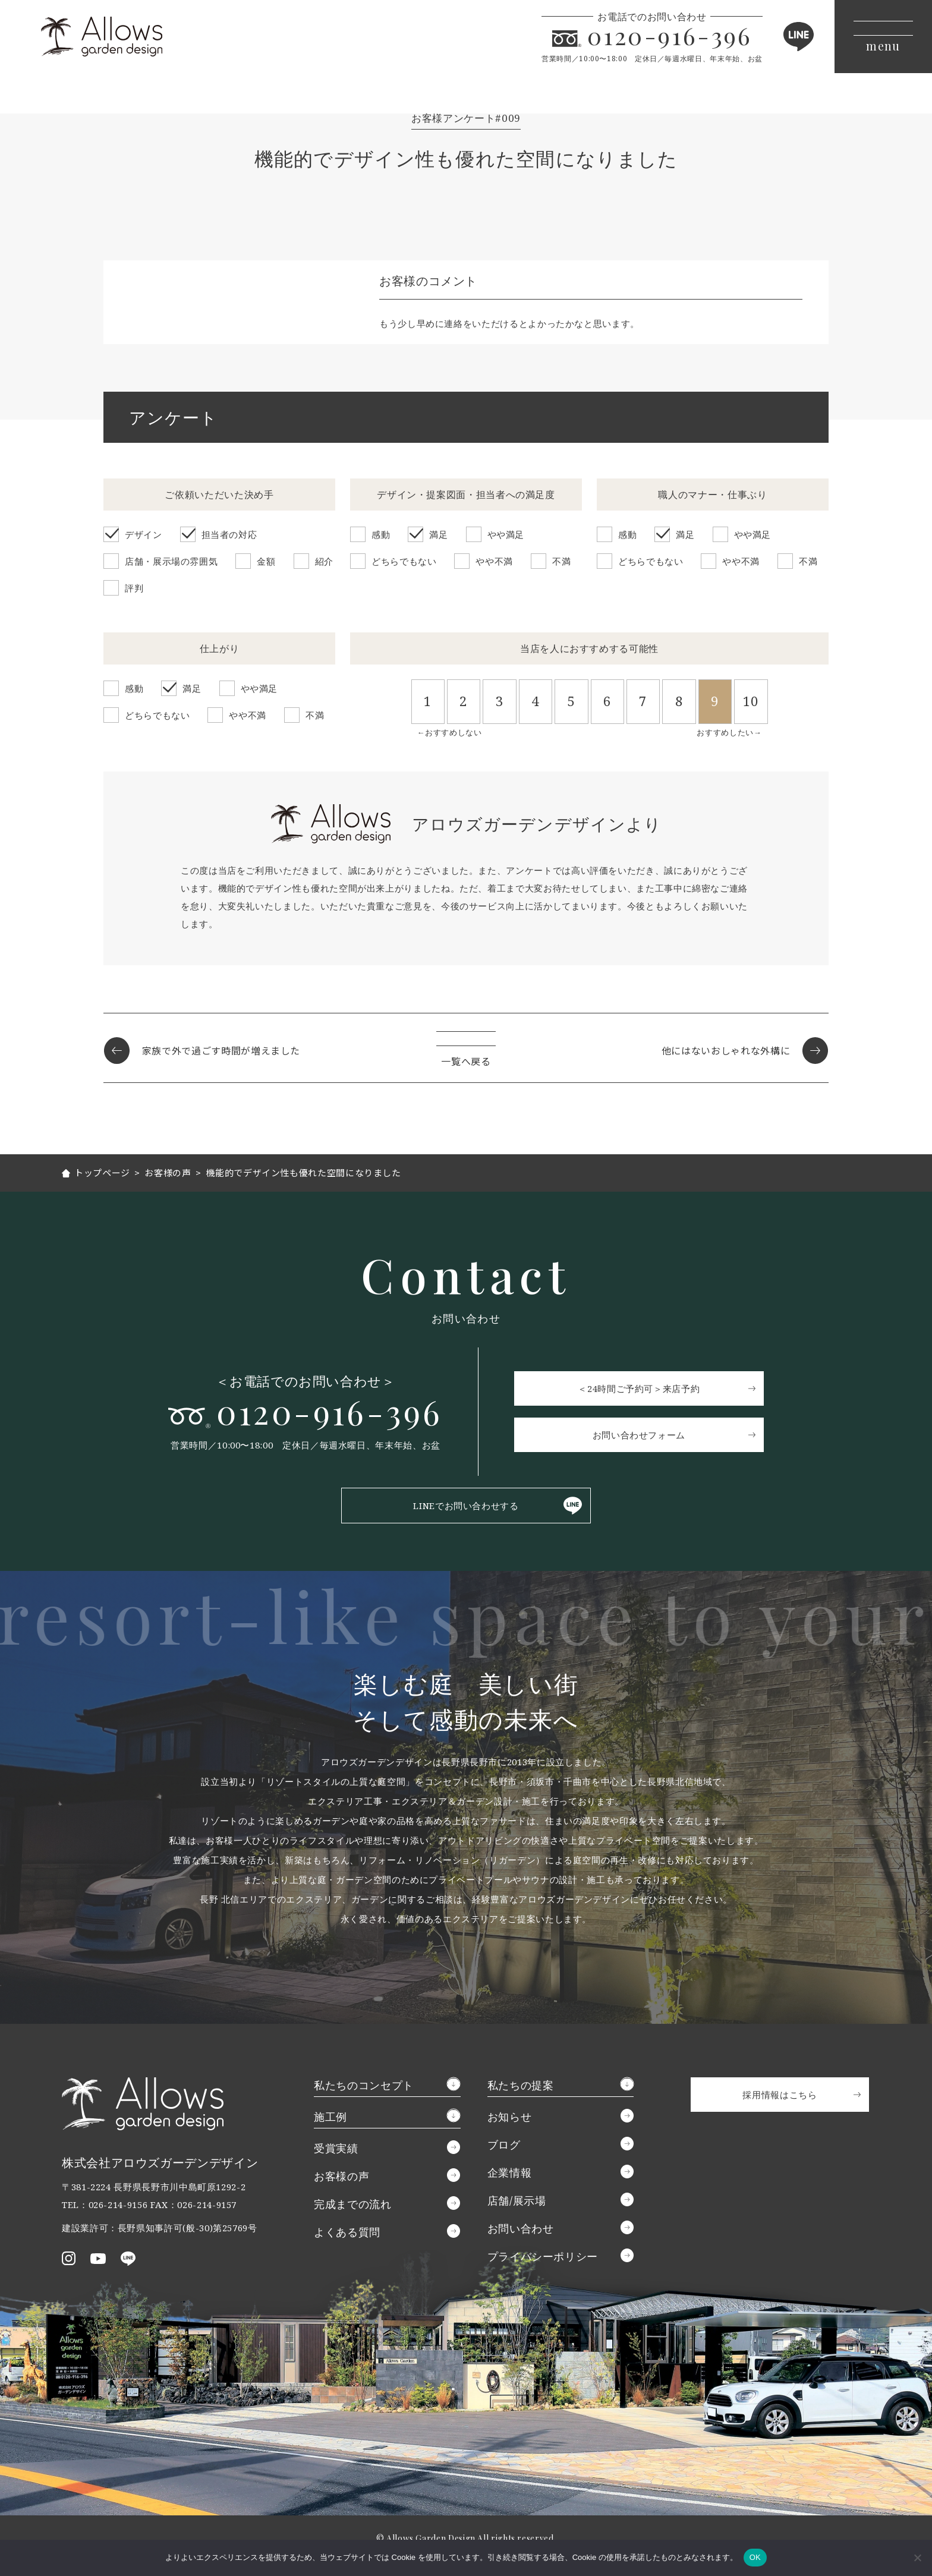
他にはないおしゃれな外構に (726, 1051)
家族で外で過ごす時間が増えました (221, 1051)
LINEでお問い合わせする (465, 1505)
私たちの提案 (520, 2085)
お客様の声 (341, 2176)
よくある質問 (347, 2232)
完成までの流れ (352, 2204)
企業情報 (509, 2172)
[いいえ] (917, 2558)
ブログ (504, 2144)
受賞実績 (336, 2148)
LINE (798, 36)
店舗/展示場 (516, 2200)
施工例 (330, 2116)
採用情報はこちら (779, 2095)
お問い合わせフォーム (640, 1435)
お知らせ (509, 2116)
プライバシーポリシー (542, 2256)
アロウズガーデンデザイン (102, 36)
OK (755, 2557)
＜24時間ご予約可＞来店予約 (640, 1388)
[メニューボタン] (883, 36)
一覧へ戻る (465, 1061)
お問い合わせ (520, 2228)
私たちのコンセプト (364, 2085)
